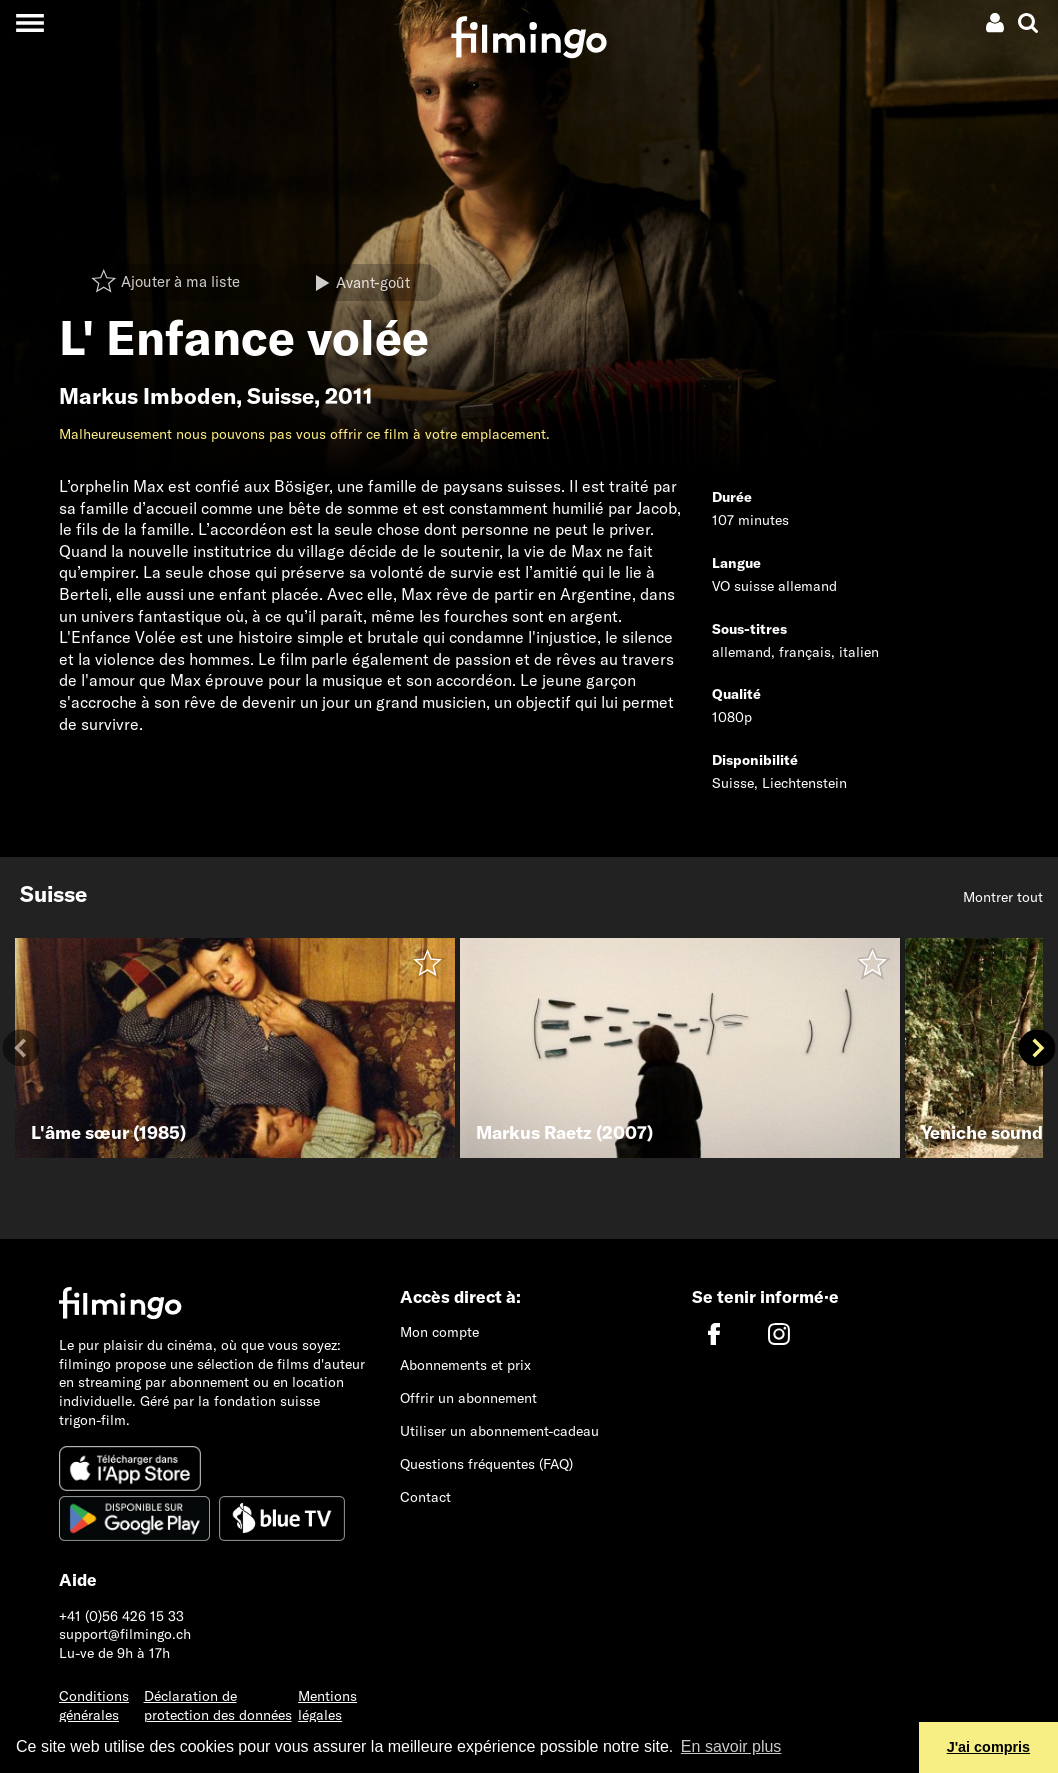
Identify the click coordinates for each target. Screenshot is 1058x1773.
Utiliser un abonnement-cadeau (499, 1431)
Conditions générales (94, 1705)
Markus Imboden (147, 396)
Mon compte (439, 1332)
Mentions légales (327, 1705)
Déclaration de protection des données (218, 1705)
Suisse (280, 396)
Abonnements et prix (465, 1365)
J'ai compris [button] (988, 1747)
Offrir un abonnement (468, 1398)
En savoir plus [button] (731, 1746)
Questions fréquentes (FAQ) (486, 1464)
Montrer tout (1003, 897)
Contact (425, 1497)
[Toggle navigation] (29, 22)
